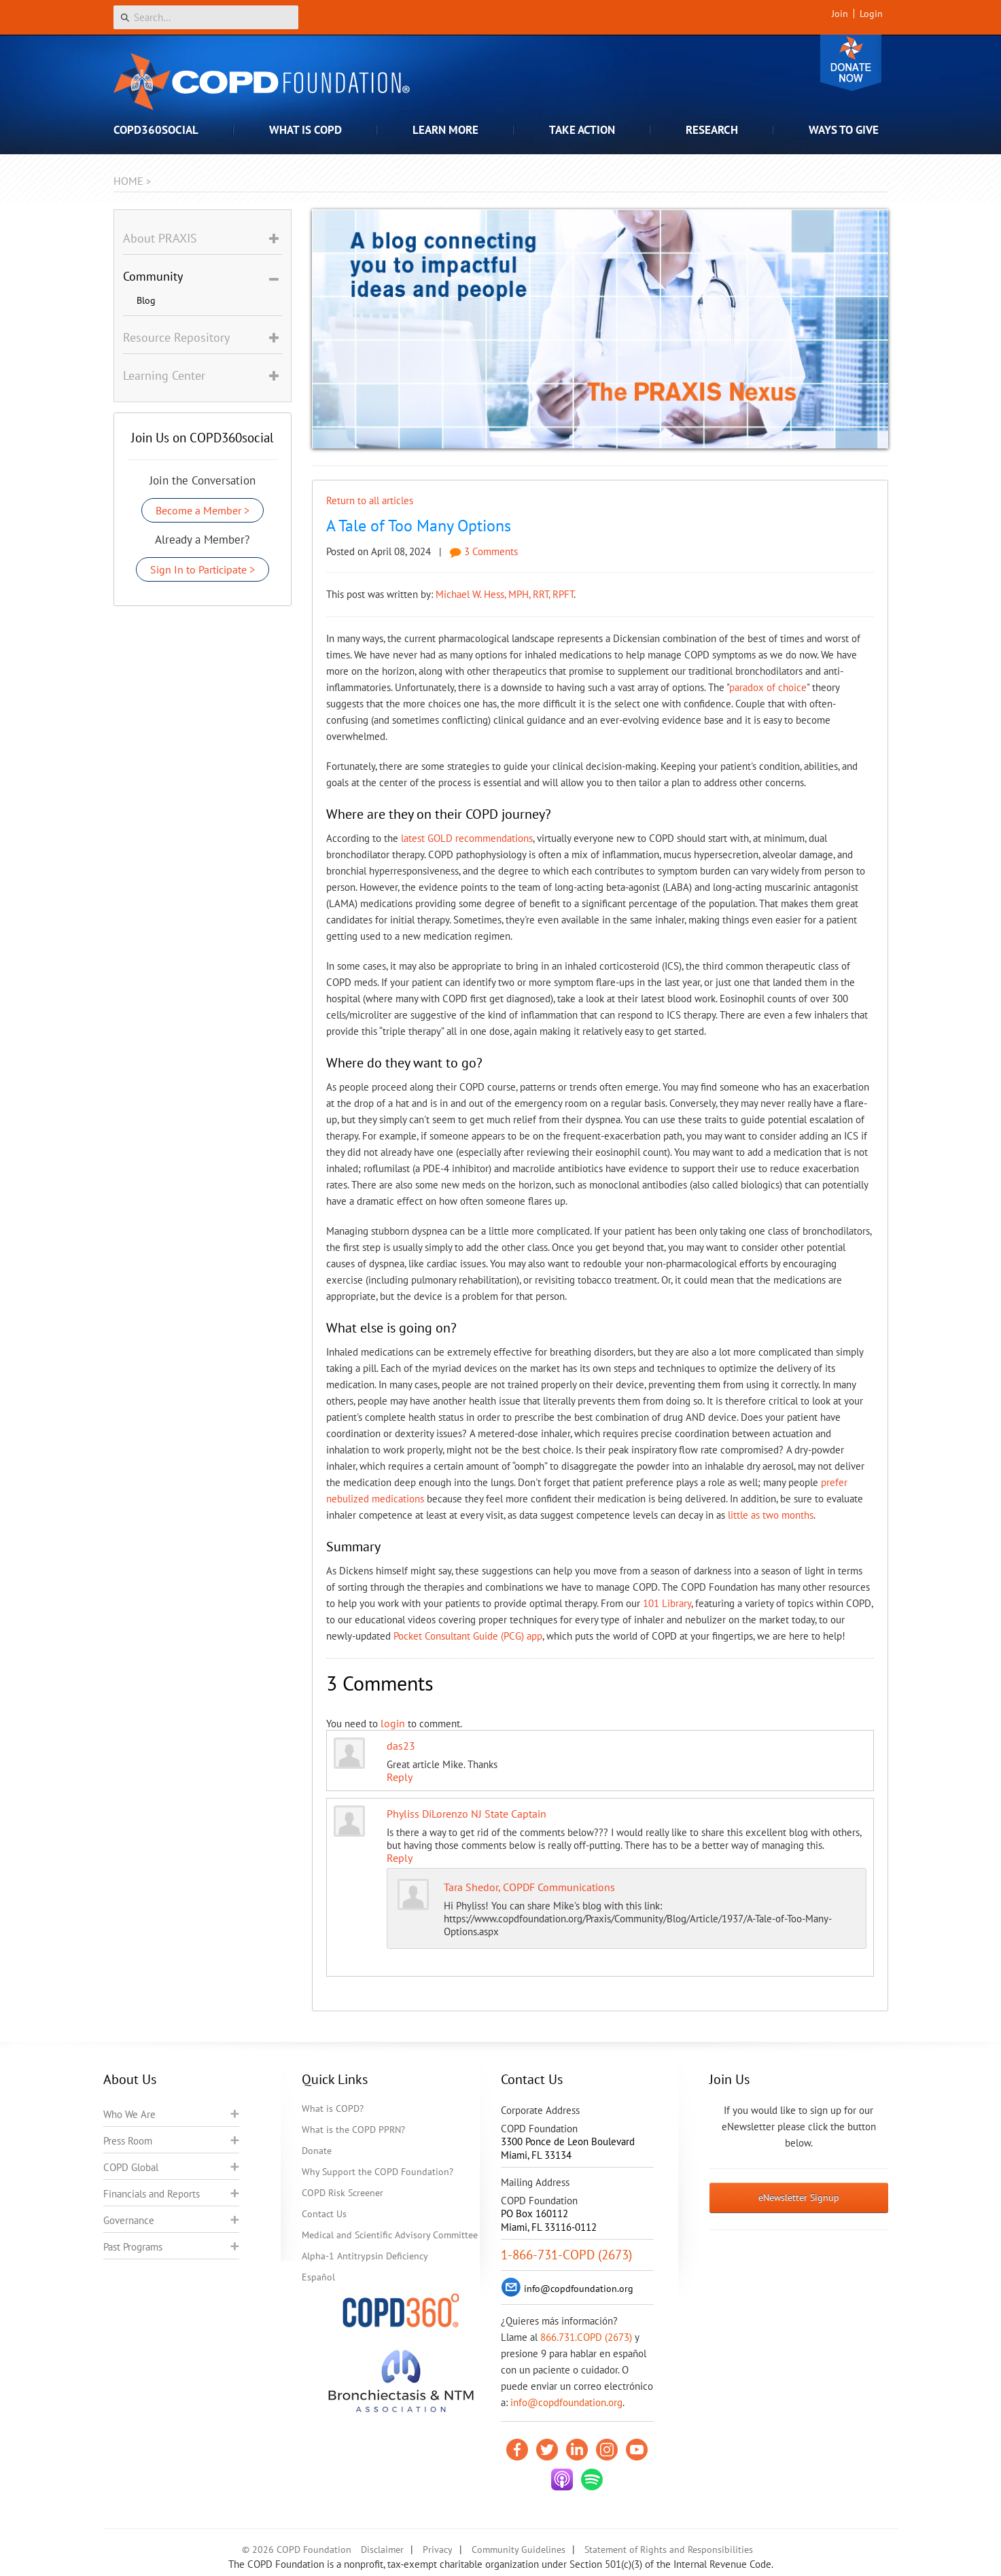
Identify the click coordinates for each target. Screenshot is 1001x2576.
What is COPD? (333, 2108)
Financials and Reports (151, 2193)
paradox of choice (768, 687)
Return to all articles (369, 500)
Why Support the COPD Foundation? (377, 2172)
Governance (128, 2220)
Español (318, 2277)
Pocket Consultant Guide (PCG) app (467, 1635)
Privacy (438, 2549)
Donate (850, 63)
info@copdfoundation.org (566, 2402)
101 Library (667, 1603)
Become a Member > (202, 510)
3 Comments (484, 551)
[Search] (205, 17)
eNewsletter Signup (798, 2197)
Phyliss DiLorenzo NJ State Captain (466, 1813)
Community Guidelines (518, 2549)
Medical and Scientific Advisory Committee (390, 2235)
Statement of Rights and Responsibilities (668, 2549)
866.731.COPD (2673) (586, 2337)
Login (871, 13)
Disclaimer (382, 2549)
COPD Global (130, 2167)
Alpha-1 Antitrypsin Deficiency (365, 2256)
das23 (401, 1745)
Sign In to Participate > (202, 569)
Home (128, 181)
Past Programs (132, 2246)
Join (840, 13)
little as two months (770, 1514)
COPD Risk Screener (342, 2193)
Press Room (127, 2140)
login (393, 1723)
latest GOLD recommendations (467, 838)
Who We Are (129, 2114)
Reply (399, 1777)
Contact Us (324, 2214)
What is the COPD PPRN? (353, 2129)
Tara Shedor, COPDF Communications (529, 1887)
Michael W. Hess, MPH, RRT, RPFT (505, 594)
